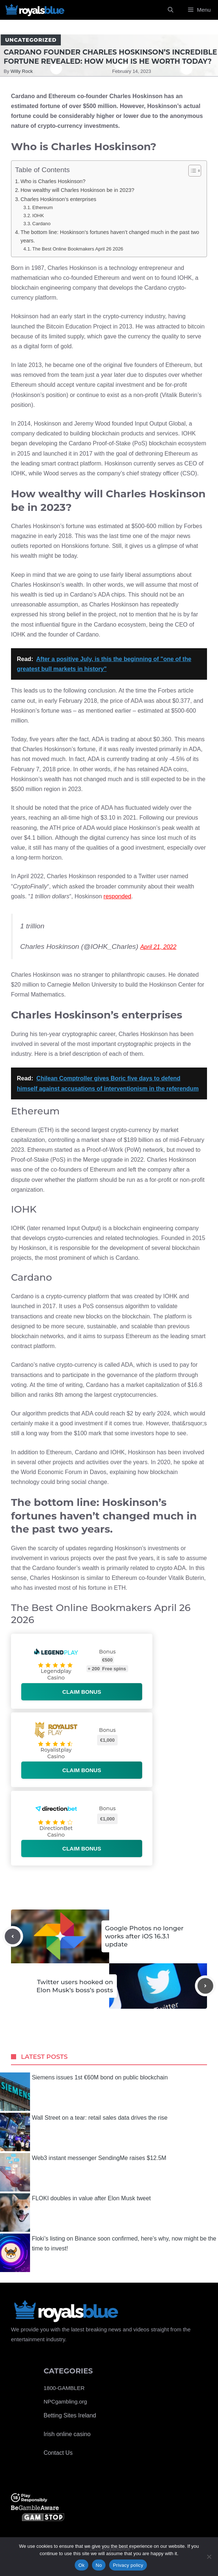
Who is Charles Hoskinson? (53, 181)
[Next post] (205, 1985)
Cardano (41, 223)
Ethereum (42, 207)
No (99, 2565)
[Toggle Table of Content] (191, 170)
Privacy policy (128, 2565)
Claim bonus (81, 1692)
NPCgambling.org (65, 2401)
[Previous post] (12, 1936)
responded (118, 896)
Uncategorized (30, 40)
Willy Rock (22, 71)
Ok (81, 2565)
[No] (209, 2556)
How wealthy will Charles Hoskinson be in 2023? (77, 190)
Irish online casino (67, 2434)
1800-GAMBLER (64, 2388)
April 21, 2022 (158, 947)
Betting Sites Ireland (70, 2415)
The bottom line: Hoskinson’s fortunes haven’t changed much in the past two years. (110, 236)
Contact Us (58, 2453)
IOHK (38, 215)
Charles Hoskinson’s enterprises (58, 199)
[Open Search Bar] (170, 10)
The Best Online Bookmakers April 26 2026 (77, 249)
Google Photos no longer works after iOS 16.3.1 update (144, 1936)
